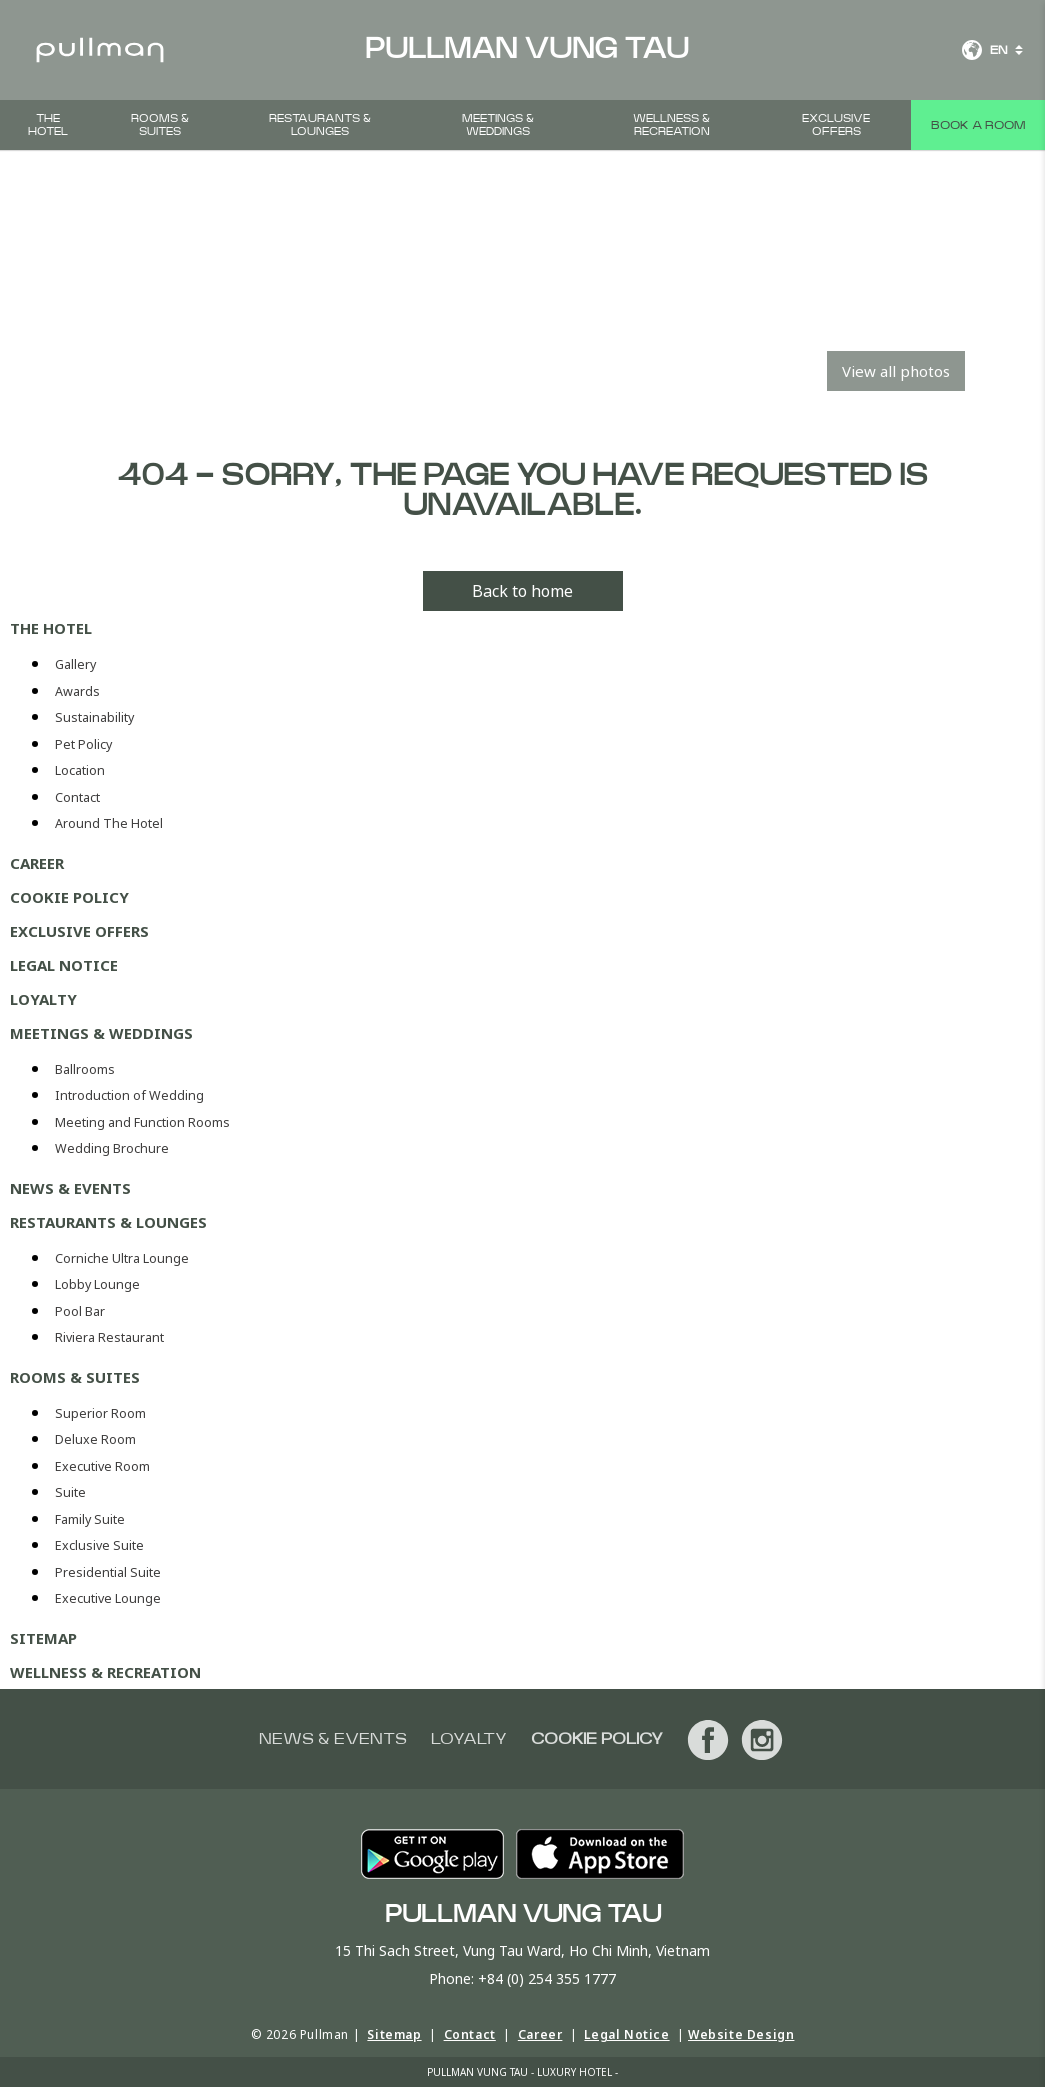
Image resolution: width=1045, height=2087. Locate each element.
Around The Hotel (109, 823)
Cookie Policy (69, 897)
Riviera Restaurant (109, 1337)
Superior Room (100, 1413)
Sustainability (94, 717)
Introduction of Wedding (129, 1095)
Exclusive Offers (836, 125)
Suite (70, 1492)
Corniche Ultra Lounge (122, 1258)
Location (80, 770)
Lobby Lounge (97, 1284)
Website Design (741, 2034)
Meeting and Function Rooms (142, 1122)
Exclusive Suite (99, 1545)
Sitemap (43, 1638)
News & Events (70, 1188)
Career (37, 863)
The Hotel (48, 125)
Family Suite (90, 1519)
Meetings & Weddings (498, 125)
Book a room (978, 125)
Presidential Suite (108, 1572)
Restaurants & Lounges (320, 125)
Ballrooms (85, 1069)
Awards (77, 691)
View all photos (896, 371)
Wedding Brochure (112, 1148)
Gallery (75, 664)
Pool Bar (80, 1311)
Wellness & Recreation (671, 125)
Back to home (522, 591)
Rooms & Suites (160, 125)
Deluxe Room (95, 1439)
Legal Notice (64, 965)
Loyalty (43, 999)
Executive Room (102, 1466)
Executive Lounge (108, 1598)
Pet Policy (83, 744)
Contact (77, 797)
